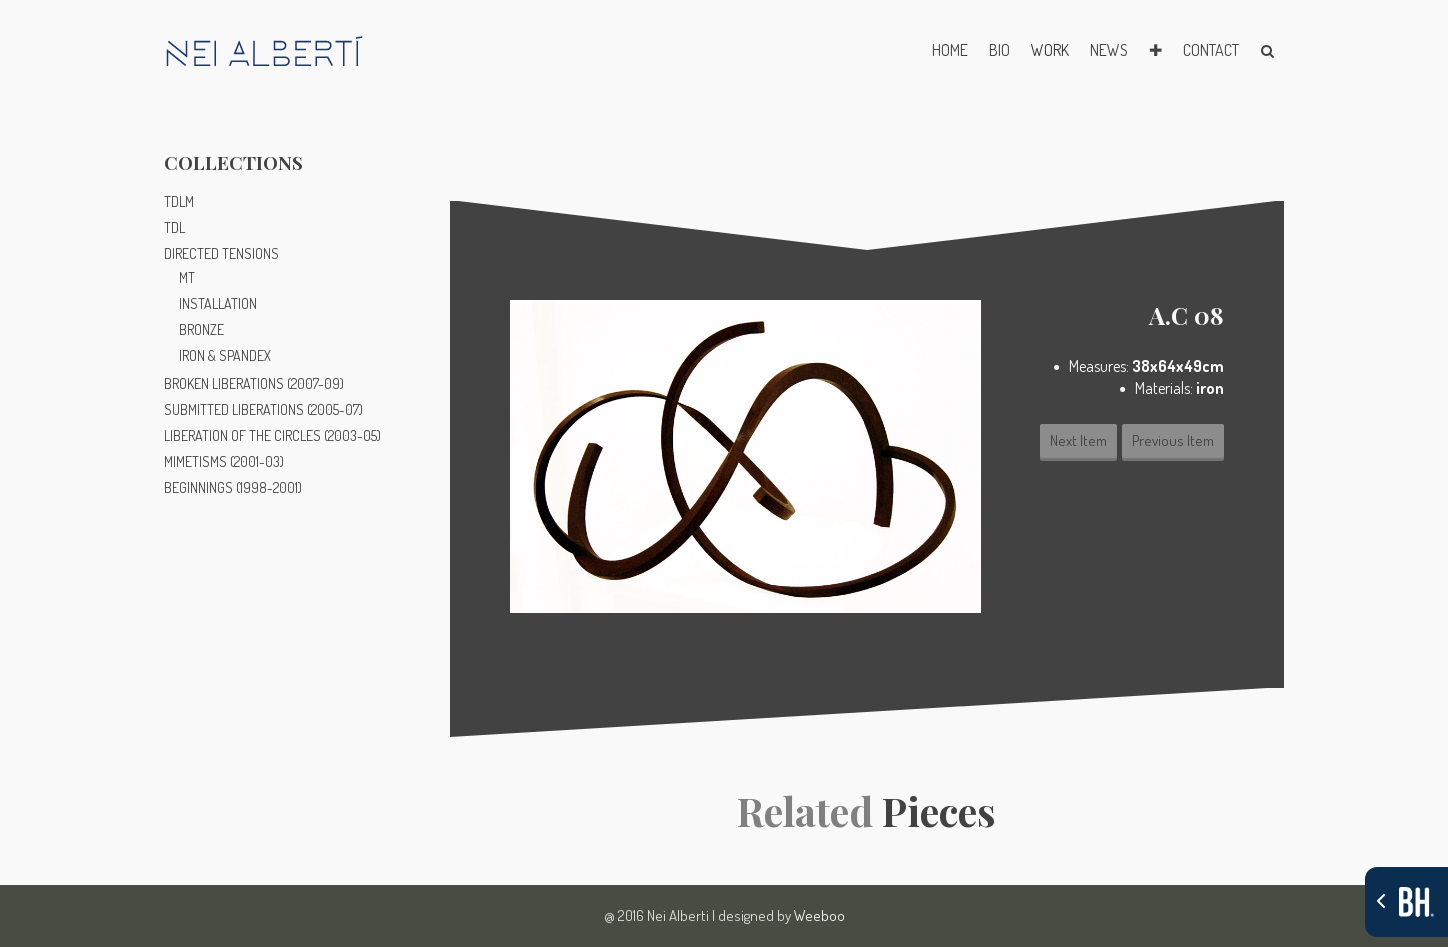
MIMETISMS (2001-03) (224, 461)
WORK (1050, 50)
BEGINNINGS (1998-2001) (233, 487)
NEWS (1109, 50)
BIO (999, 50)
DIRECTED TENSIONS (221, 253)
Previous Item (1173, 440)
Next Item (1078, 440)
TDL (174, 227)
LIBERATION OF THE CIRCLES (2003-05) (272, 435)
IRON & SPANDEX (225, 355)
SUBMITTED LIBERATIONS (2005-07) (263, 409)
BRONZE (201, 329)
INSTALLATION (218, 303)
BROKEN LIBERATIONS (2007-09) (254, 383)
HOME (950, 50)
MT (187, 277)
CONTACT (1211, 50)
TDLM (179, 201)
